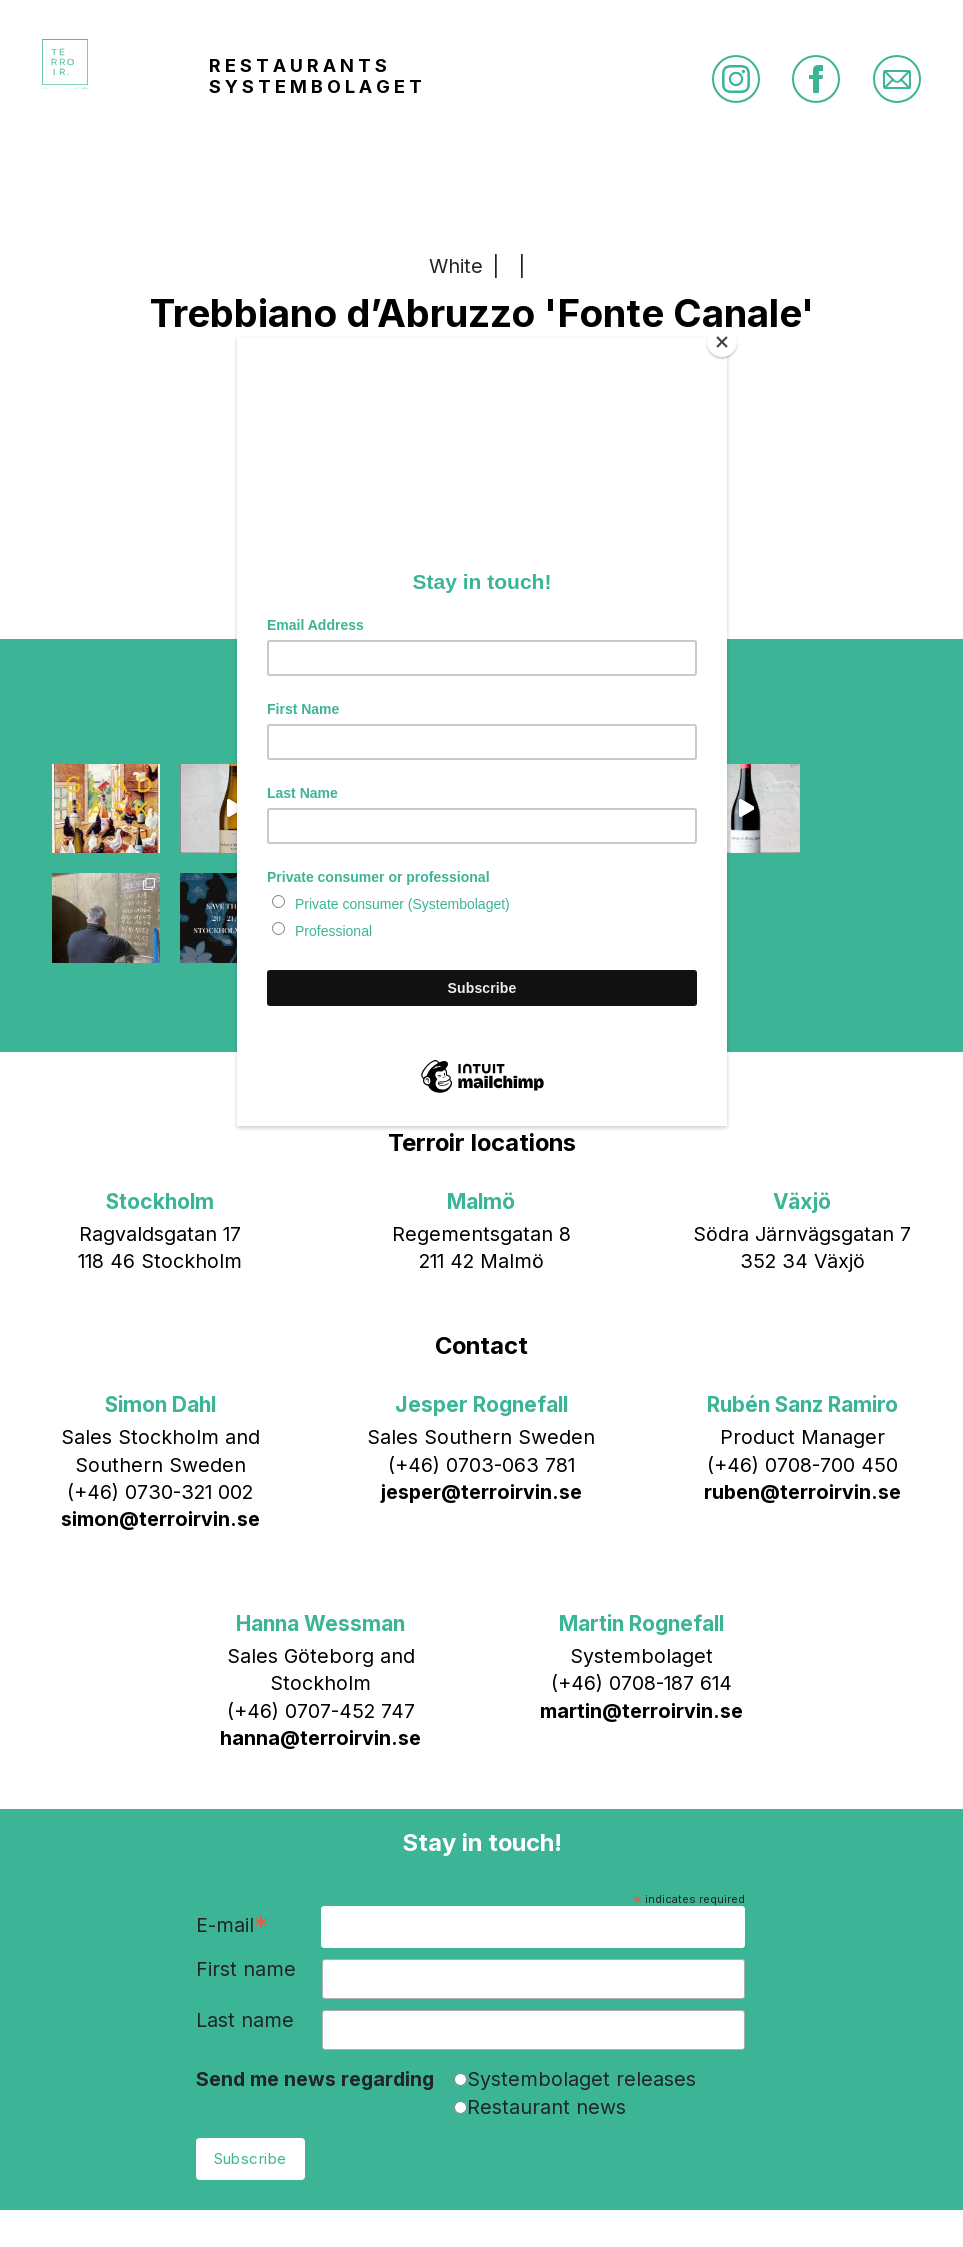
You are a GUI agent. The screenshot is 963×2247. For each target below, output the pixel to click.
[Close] (722, 342)
